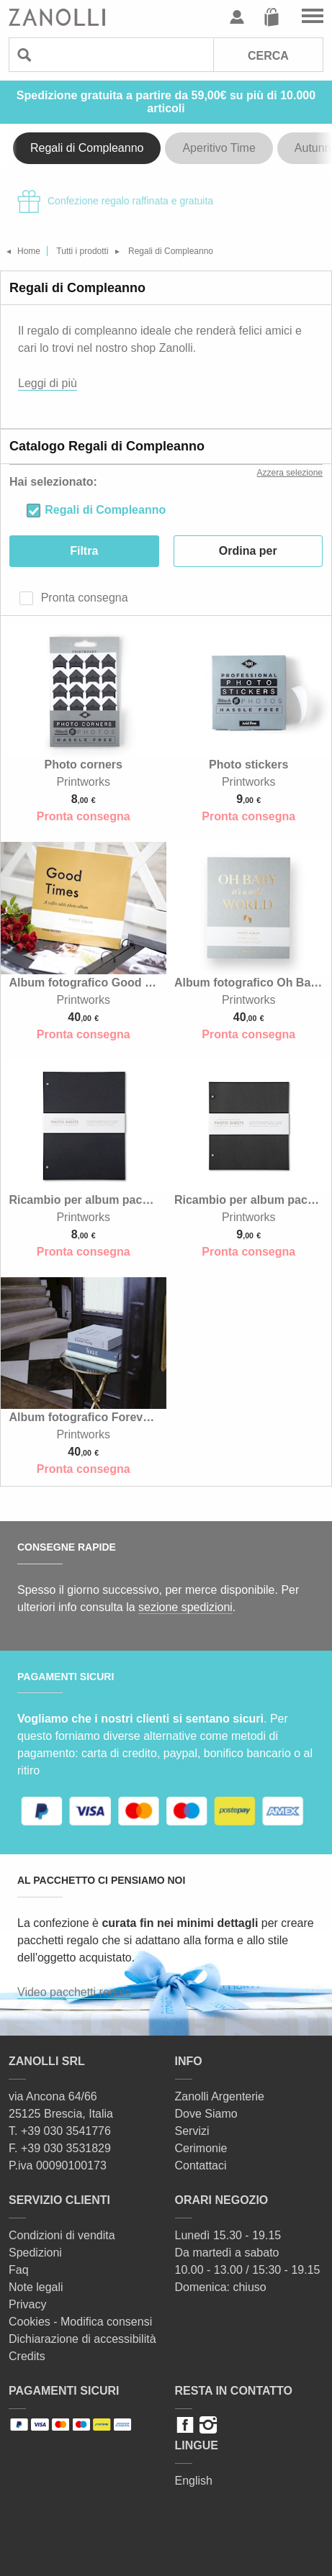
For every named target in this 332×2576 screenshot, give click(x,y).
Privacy (27, 2304)
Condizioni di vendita (62, 2235)
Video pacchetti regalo (74, 1992)
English (193, 2481)
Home (28, 251)
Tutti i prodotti (82, 251)
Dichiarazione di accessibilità (82, 2339)
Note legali (36, 2287)
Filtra (84, 551)
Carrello (271, 17)
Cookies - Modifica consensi (80, 2322)
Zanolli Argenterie (220, 2096)
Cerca (268, 56)
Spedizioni (35, 2252)
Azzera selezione (290, 473)
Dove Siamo (206, 2114)
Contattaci (201, 2165)
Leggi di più (47, 383)
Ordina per (248, 551)
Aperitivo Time (218, 148)
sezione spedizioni (185, 1607)
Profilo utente (237, 17)
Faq (19, 2270)
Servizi (192, 2131)
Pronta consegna (82, 597)
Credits (27, 2356)
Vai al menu (312, 17)
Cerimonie (201, 2148)
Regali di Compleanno (86, 148)
